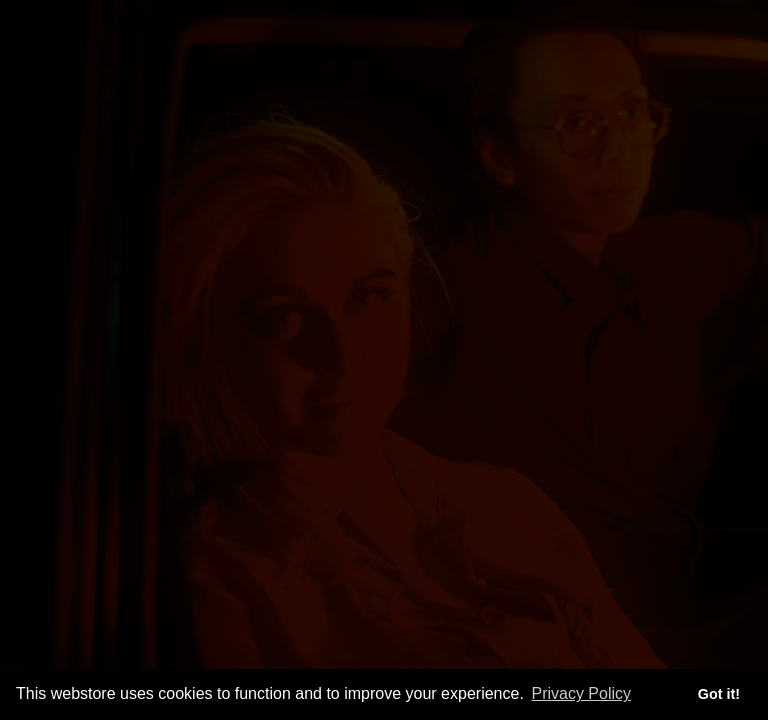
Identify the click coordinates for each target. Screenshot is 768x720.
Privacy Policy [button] (581, 693)
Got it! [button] (719, 694)
